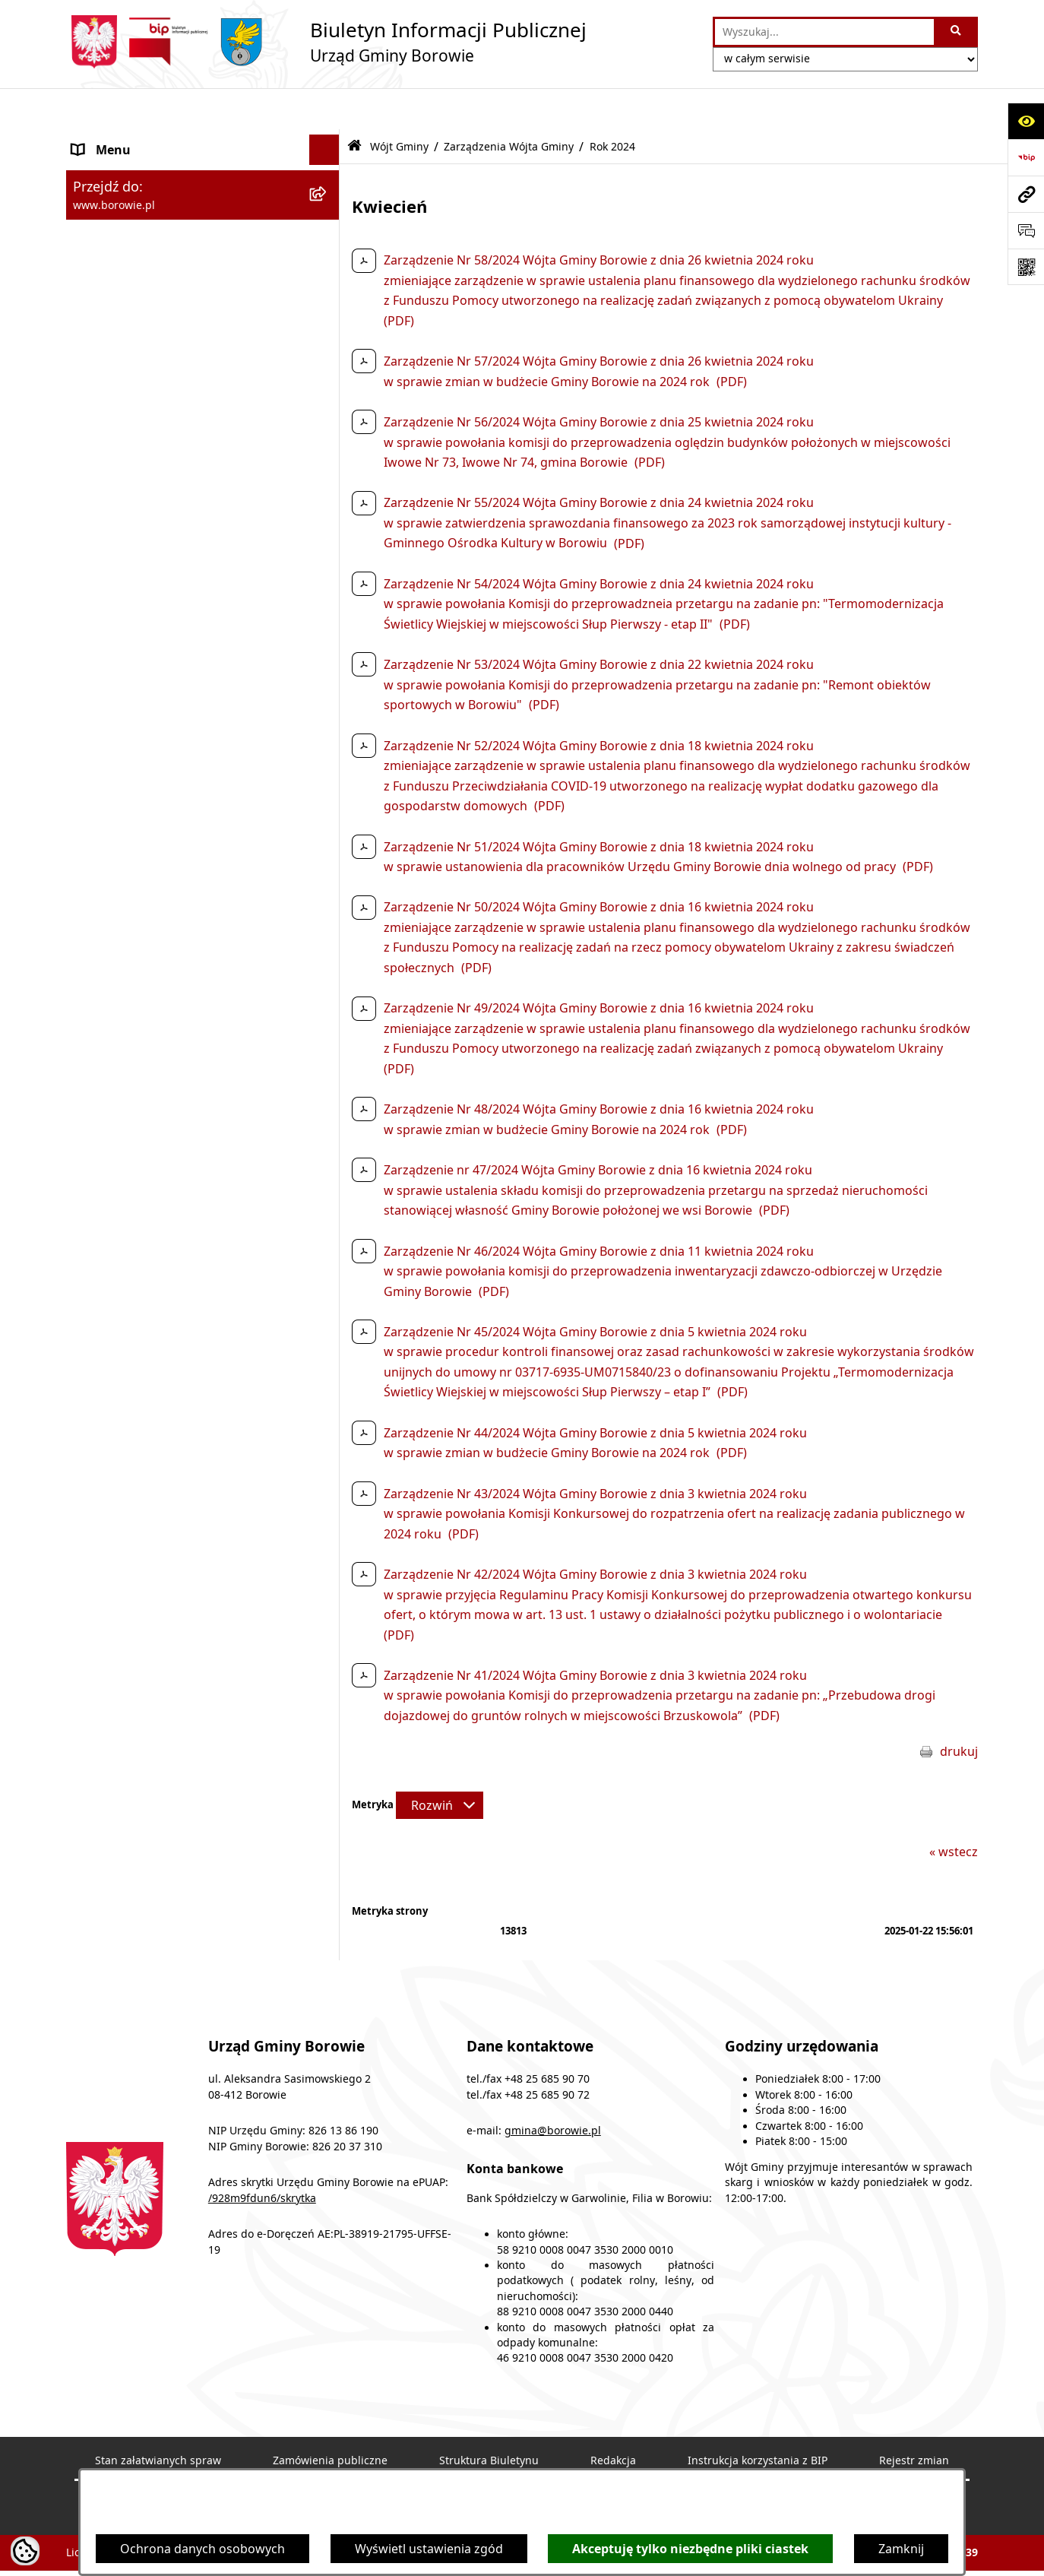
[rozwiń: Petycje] (328, 844)
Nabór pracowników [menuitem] (131, 764)
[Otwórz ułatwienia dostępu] (1026, 121)
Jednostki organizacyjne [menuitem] (140, 643)
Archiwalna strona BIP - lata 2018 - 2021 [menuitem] (185, 922)
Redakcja (613, 2418)
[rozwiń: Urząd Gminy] (328, 552)
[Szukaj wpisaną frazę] (957, 32)
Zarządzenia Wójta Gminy (509, 104)
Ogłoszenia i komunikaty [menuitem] (143, 139)
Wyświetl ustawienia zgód (429, 2548)
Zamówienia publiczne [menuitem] (136, 673)
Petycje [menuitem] (92, 843)
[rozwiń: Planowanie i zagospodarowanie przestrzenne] (328, 795)
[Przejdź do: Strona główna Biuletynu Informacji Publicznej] (354, 105)
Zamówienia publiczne (330, 2418)
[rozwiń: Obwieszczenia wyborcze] (328, 200)
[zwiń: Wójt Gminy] (328, 230)
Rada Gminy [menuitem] (106, 582)
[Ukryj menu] (324, 108)
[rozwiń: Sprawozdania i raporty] (328, 734)
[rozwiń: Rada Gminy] (328, 582)
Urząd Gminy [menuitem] (109, 551)
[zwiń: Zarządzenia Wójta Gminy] (328, 270)
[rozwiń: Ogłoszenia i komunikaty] (328, 139)
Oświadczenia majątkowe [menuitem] (145, 703)
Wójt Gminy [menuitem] (105, 230)
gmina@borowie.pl (553, 2089)
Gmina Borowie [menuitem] (116, 612)
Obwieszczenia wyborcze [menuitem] (144, 200)
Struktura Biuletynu (489, 2418)
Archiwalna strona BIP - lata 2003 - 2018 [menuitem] (185, 953)
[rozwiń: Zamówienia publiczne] (328, 674)
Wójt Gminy (399, 104)
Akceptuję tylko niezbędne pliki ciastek (690, 2548)
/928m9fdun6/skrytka (262, 2156)
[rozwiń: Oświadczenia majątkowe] (328, 704)
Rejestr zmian (914, 2418)
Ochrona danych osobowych (202, 2548)
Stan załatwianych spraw (158, 2418)
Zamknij (901, 2548)
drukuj (959, 1709)
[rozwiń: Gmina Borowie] (328, 613)
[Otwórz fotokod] (1026, 267)
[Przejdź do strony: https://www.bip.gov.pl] (1026, 157)
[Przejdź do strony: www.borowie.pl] (1026, 194)
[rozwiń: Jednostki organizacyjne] (328, 643)
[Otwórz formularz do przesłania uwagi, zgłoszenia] (1026, 230)
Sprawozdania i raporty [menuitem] (139, 734)
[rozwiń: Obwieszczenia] (328, 170)
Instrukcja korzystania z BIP (757, 2418)
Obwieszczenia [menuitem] (115, 169)
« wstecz (953, 1809)
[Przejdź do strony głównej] (326, 41)
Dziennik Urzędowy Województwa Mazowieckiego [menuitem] (170, 883)
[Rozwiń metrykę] (439, 1764)
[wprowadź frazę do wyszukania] (824, 32)
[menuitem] (203, 270)
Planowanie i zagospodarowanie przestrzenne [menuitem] (165, 804)
